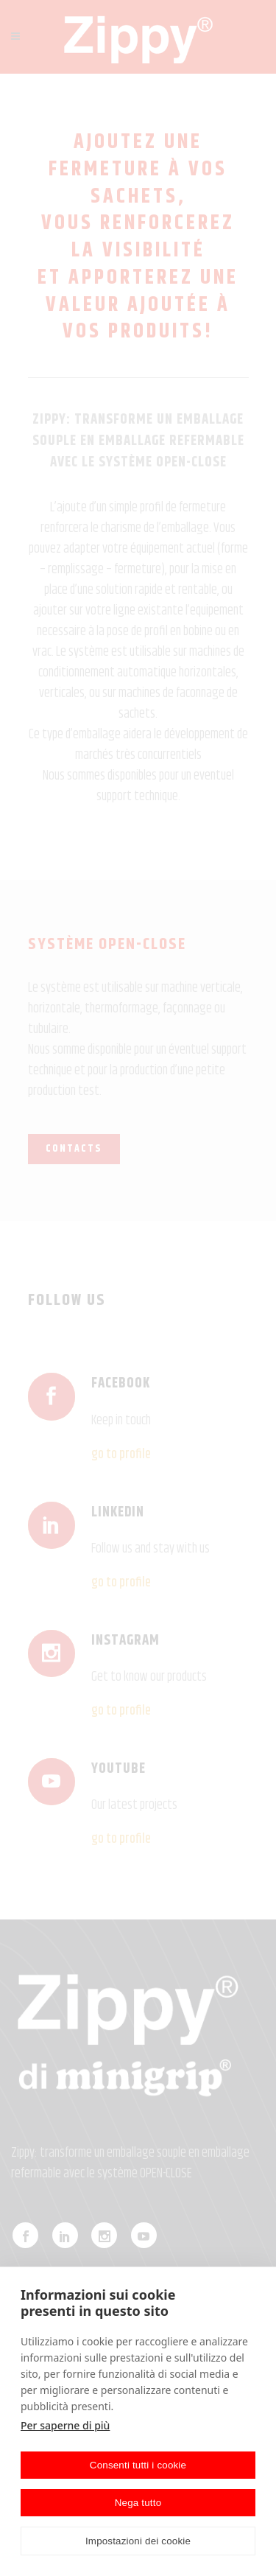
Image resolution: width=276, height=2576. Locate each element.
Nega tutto (138, 2502)
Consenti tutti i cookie (138, 2465)
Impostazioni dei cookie (138, 2541)
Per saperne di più (65, 2425)
